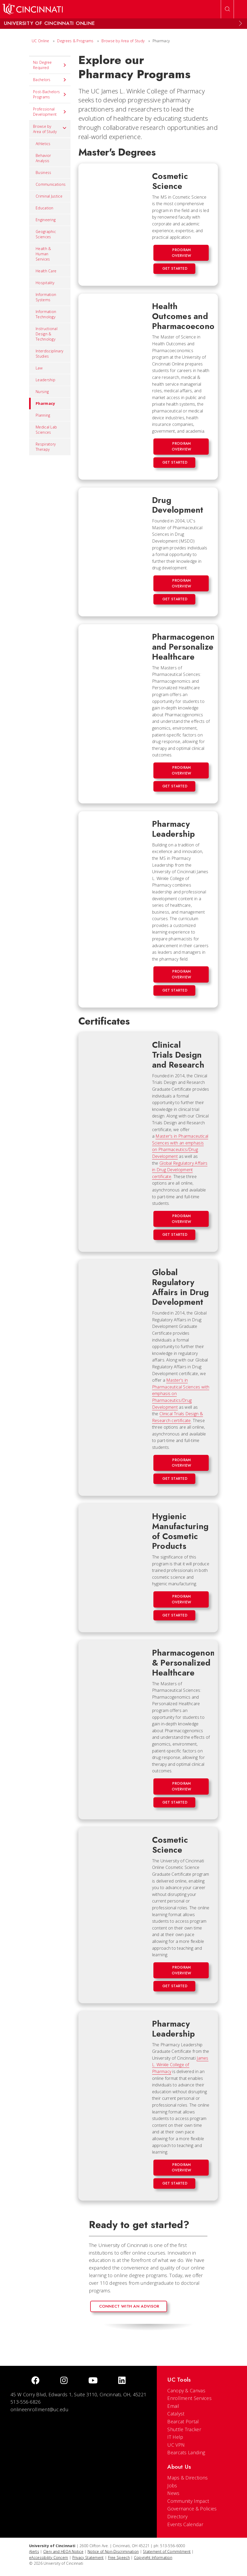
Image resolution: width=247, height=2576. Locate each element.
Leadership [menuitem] (45, 379)
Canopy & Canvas (186, 2390)
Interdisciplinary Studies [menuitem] (49, 353)
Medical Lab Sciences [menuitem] (46, 430)
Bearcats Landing (186, 2452)
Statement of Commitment (167, 2551)
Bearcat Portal (183, 2421)
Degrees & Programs (75, 40)
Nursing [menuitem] (42, 391)
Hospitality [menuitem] (45, 282)
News (173, 2493)
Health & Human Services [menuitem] (43, 254)
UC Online (40, 40)
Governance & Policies (192, 2508)
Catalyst (175, 2413)
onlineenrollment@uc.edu (39, 2409)
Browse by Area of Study (122, 40)
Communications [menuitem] (51, 184)
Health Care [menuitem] (46, 270)
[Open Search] (227, 9)
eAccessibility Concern (48, 2557)
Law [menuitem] (39, 367)
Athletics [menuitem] (43, 143)
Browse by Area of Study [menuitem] (50, 129)
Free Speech (119, 2557)
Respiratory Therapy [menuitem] (46, 447)
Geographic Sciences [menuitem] (46, 234)
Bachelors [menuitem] (50, 80)
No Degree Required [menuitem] (50, 65)
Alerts (34, 2551)
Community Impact (188, 2501)
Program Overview (181, 252)
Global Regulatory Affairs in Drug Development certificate (180, 1169)
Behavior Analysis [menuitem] (43, 158)
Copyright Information (153, 2557)
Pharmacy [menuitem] (42, 403)
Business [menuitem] (43, 172)
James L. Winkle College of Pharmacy (180, 2064)
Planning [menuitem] (43, 415)
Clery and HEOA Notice (63, 2551)
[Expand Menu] (240, 23)
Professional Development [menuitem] (50, 112)
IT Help (175, 2437)
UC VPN (176, 2445)
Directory (177, 2516)
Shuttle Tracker (184, 2429)
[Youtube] (93, 2381)
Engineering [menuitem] (46, 219)
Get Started (174, 268)
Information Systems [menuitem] (46, 297)
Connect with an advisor (129, 2306)
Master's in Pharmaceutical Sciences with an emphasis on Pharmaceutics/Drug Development (180, 1146)
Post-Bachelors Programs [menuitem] (50, 94)
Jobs (172, 2485)
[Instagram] (64, 2381)
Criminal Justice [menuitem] (49, 196)
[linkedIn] (122, 2381)
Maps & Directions (187, 2477)
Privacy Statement (88, 2557)
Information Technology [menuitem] (46, 314)
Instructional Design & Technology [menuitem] (46, 334)
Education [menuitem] (44, 207)
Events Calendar (185, 2524)
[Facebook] (35, 2381)
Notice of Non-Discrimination (113, 2551)
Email (173, 2406)
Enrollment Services (189, 2398)
